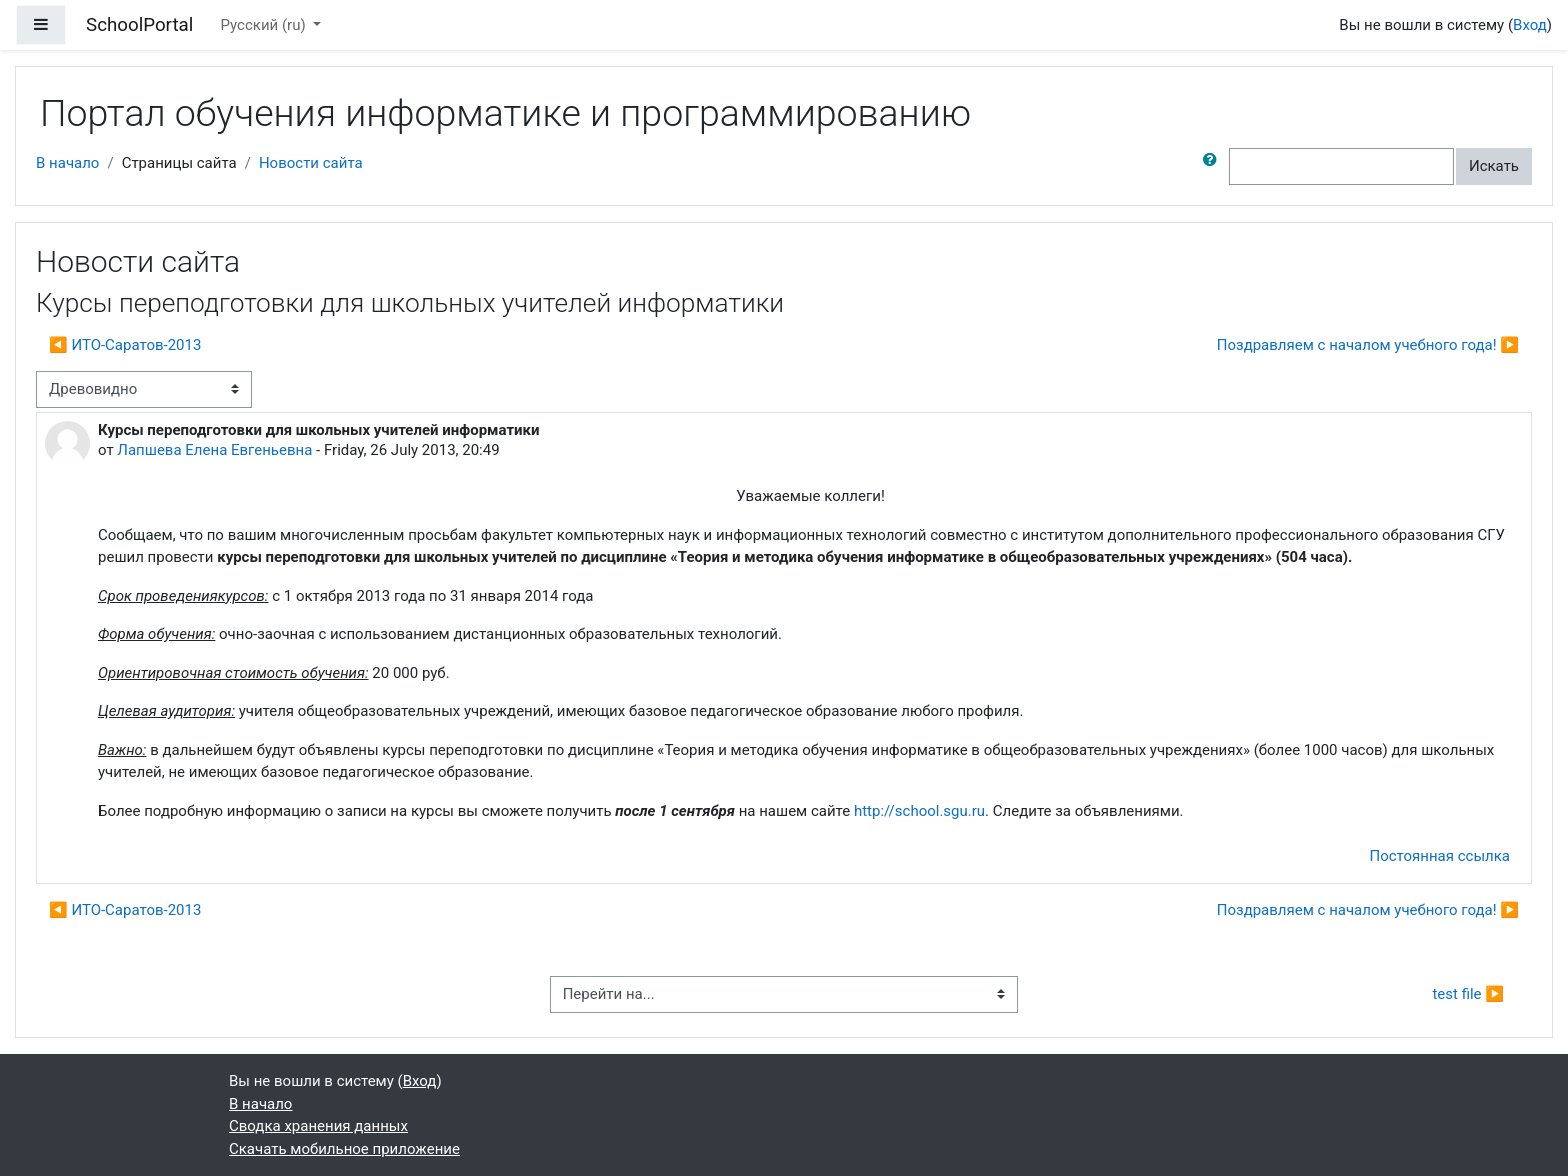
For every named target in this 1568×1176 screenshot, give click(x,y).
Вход (1530, 25)
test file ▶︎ (1468, 994)
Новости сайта (311, 163)
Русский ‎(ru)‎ (265, 25)
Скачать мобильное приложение (344, 1149)
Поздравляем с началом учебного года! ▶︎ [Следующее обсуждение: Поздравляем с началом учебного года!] (1368, 345)
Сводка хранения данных (318, 1126)
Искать (1494, 166)
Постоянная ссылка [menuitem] (1439, 856)
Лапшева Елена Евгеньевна (214, 450)
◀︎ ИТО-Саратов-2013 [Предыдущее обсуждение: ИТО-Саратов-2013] (125, 345)
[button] (1214, 166)
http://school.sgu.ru (919, 811)
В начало (67, 163)
